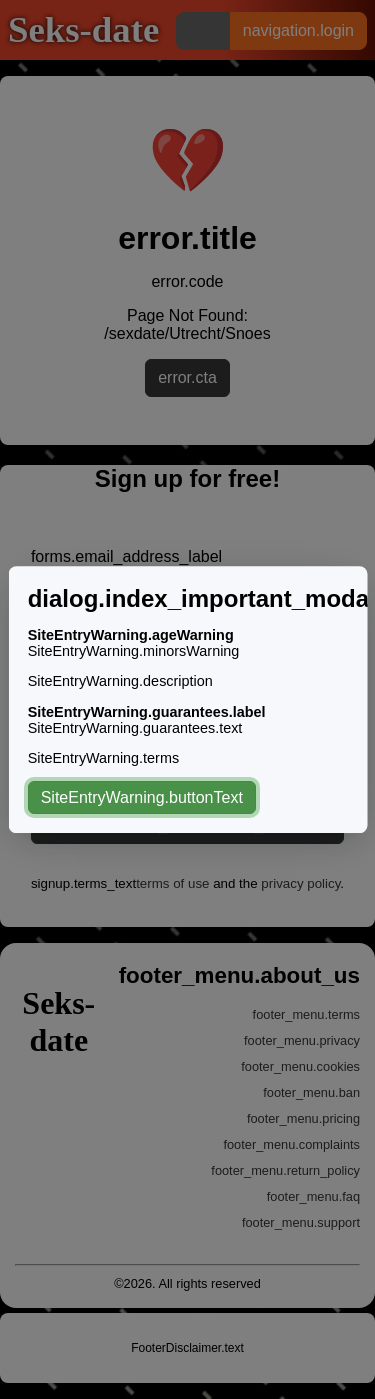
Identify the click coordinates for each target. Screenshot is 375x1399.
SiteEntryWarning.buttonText (141, 797)
